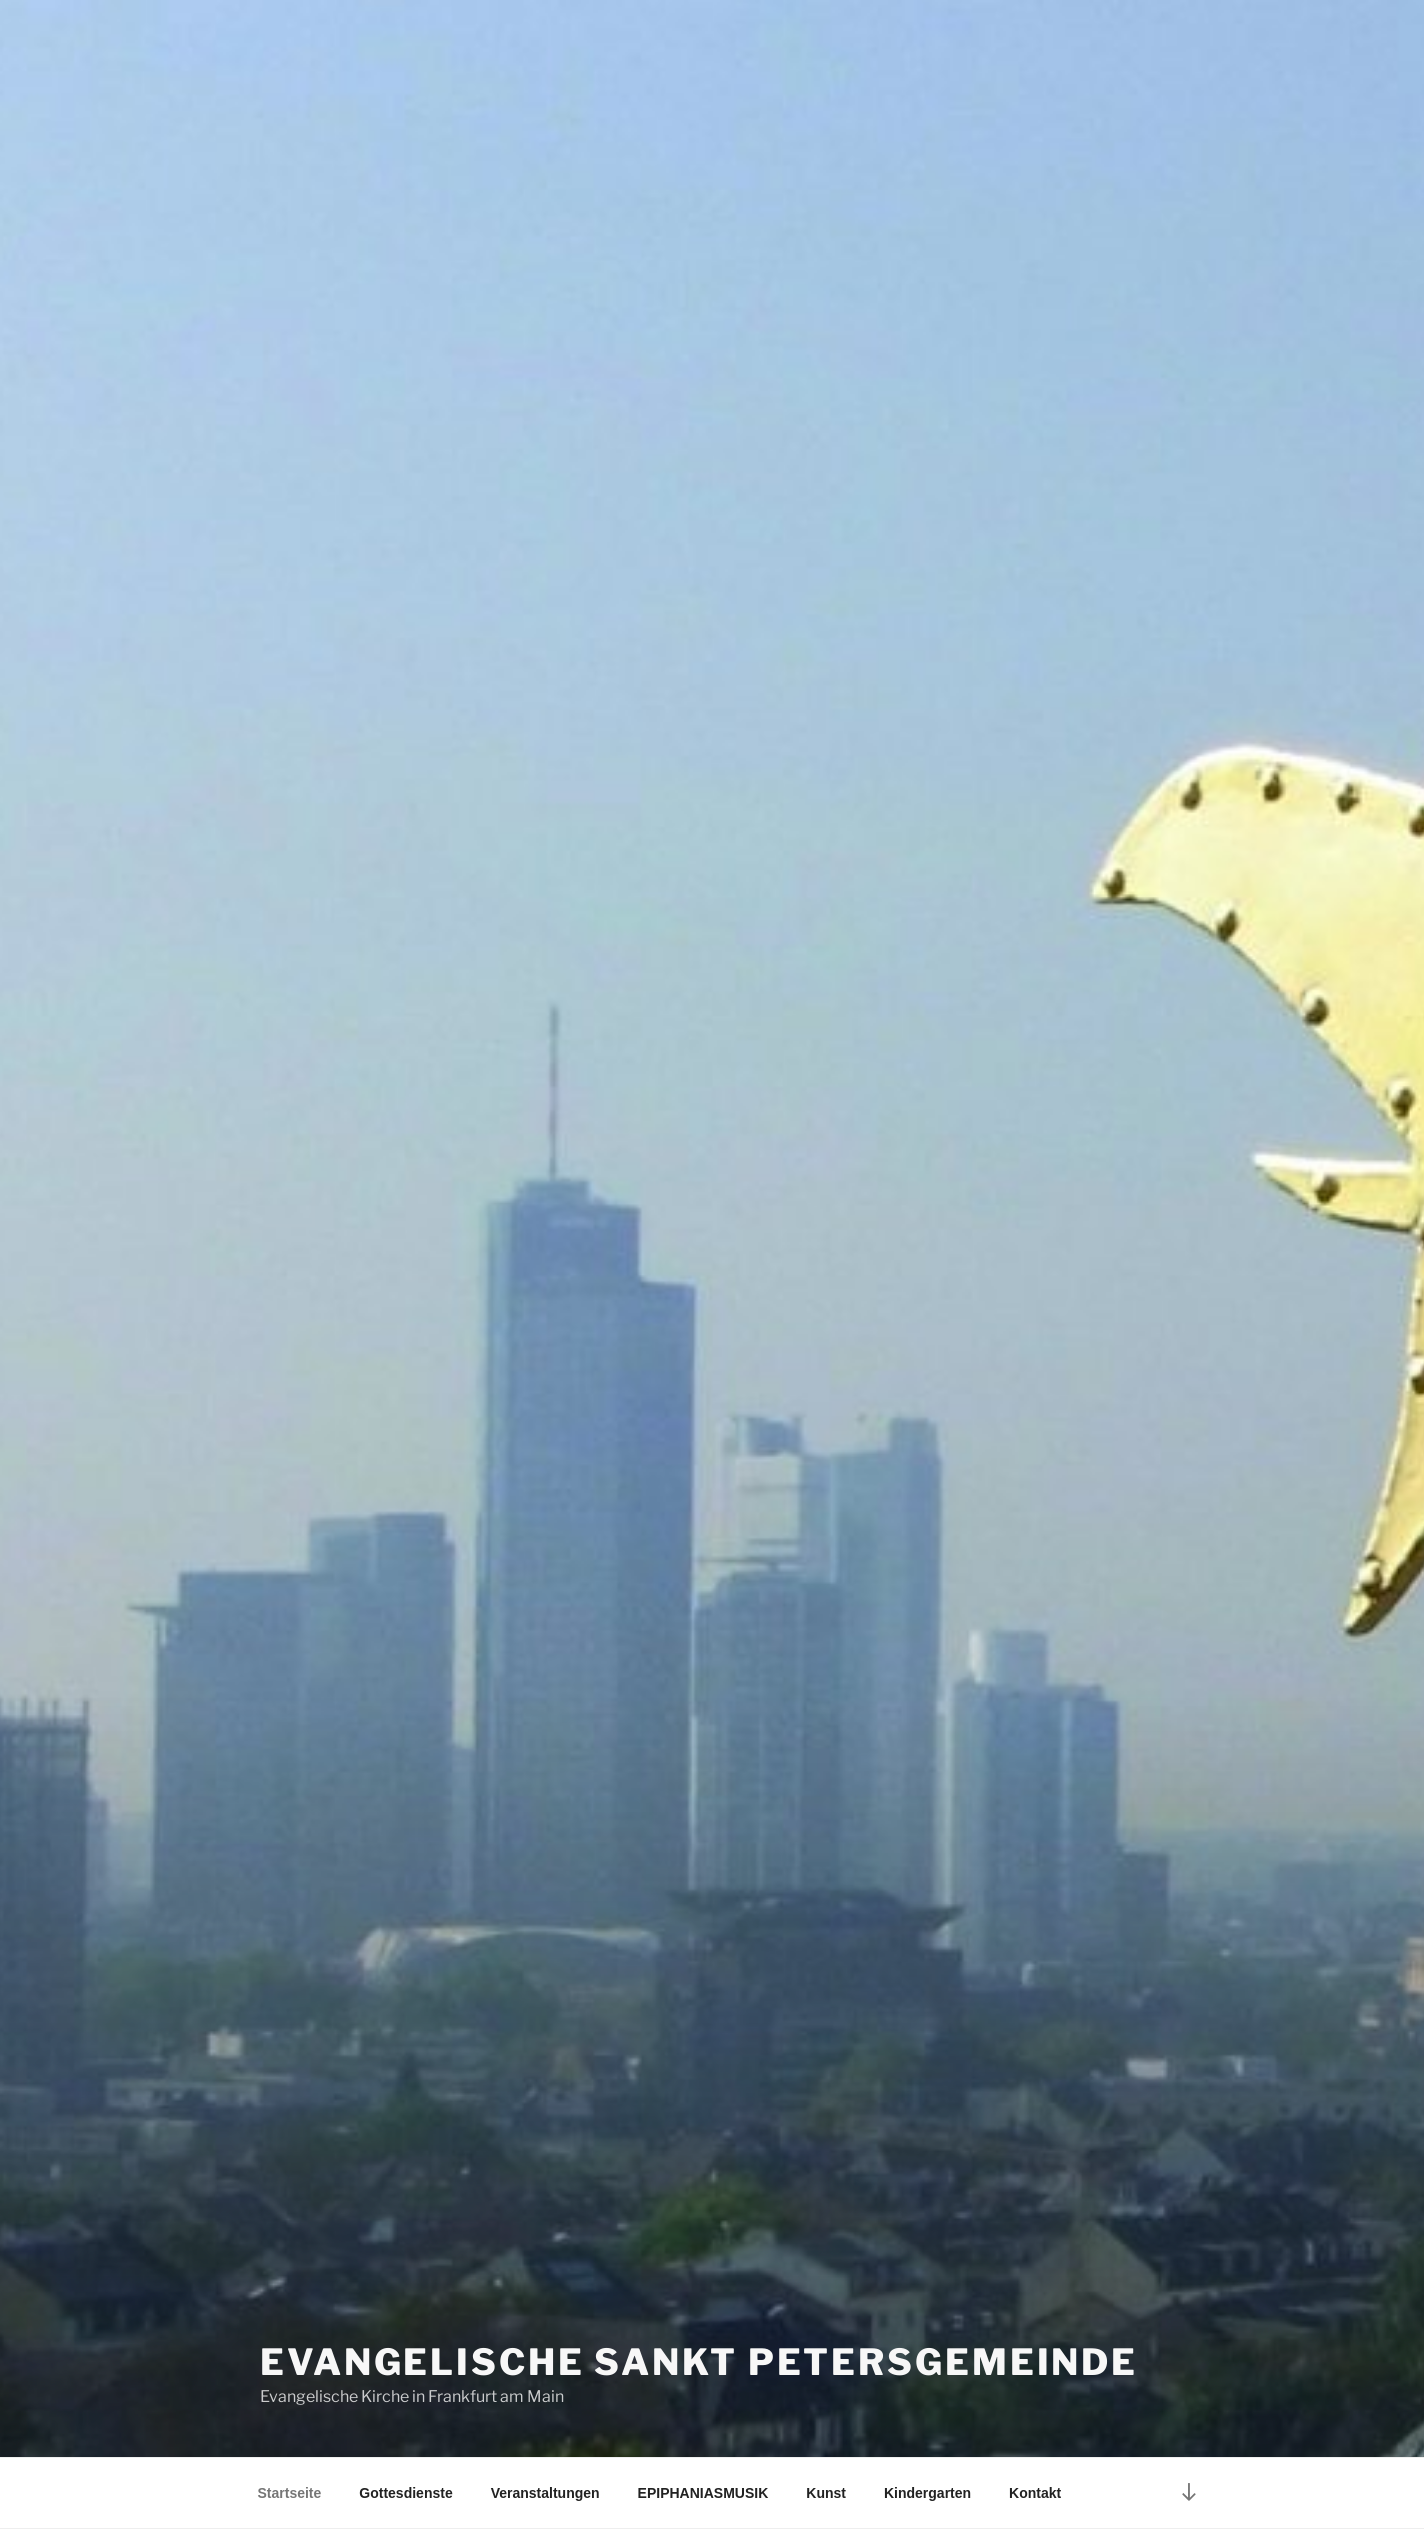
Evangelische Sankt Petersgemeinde (699, 2362)
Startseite (290, 2493)
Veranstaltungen (545, 2493)
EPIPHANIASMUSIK (703, 2493)
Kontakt (1035, 2493)
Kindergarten (927, 2493)
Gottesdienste (405, 2493)
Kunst (826, 2493)
